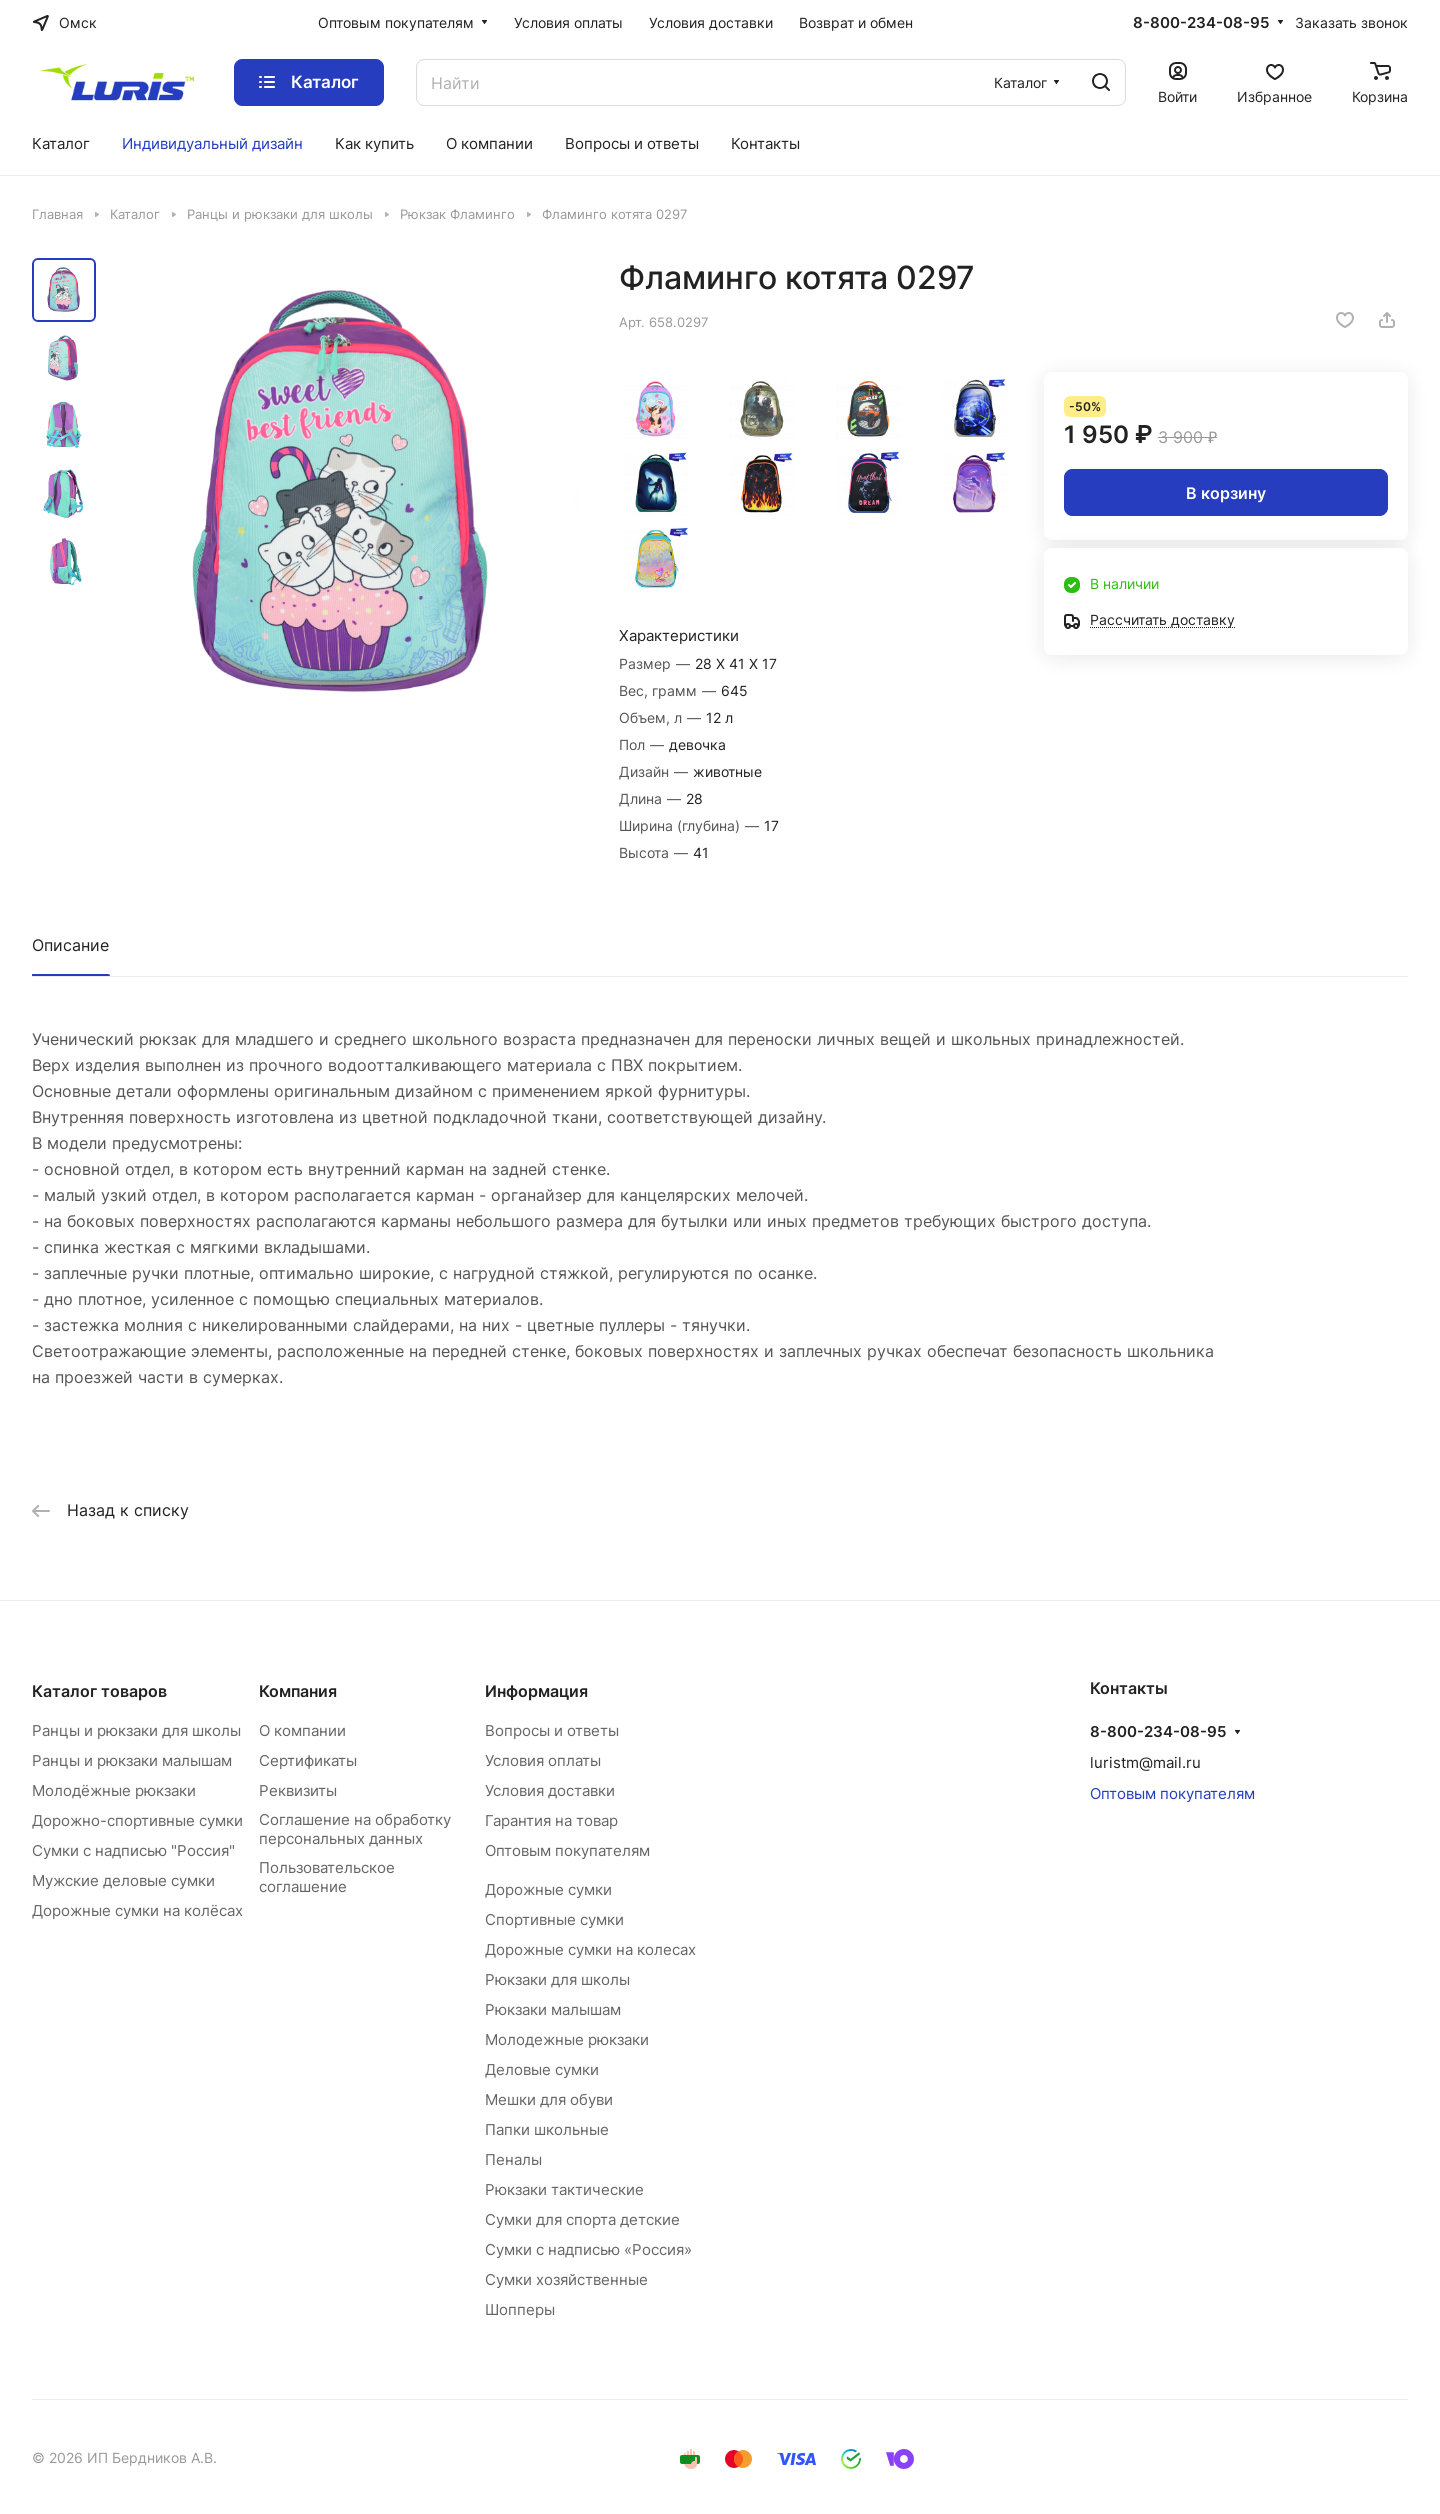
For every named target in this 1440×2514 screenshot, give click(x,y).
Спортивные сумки (554, 1919)
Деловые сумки (542, 2069)
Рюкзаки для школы (557, 1979)
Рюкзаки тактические (564, 2189)
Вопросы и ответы (552, 1730)
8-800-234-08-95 (1201, 23)
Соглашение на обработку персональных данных (355, 1829)
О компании (302, 1730)
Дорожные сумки (548, 1889)
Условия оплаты (543, 1760)
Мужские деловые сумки (123, 1880)
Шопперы (520, 2309)
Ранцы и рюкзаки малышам (132, 1760)
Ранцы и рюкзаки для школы (136, 1730)
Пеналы (513, 2159)
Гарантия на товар (551, 1820)
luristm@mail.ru (1145, 1762)
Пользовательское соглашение (327, 1877)
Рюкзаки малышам (553, 2009)
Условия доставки (550, 1790)
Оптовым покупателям (567, 1850)
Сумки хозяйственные (566, 2279)
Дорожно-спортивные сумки (137, 1820)
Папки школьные (547, 2129)
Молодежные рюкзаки (567, 2039)
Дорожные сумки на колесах (590, 1949)
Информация (536, 1691)
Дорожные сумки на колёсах (137, 1910)
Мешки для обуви (549, 2099)
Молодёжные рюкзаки (114, 1790)
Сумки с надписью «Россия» (588, 2249)
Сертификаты (308, 1760)
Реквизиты (298, 1790)
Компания (298, 1691)
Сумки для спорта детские (582, 2219)
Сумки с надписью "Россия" (133, 1850)
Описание (70, 945)
